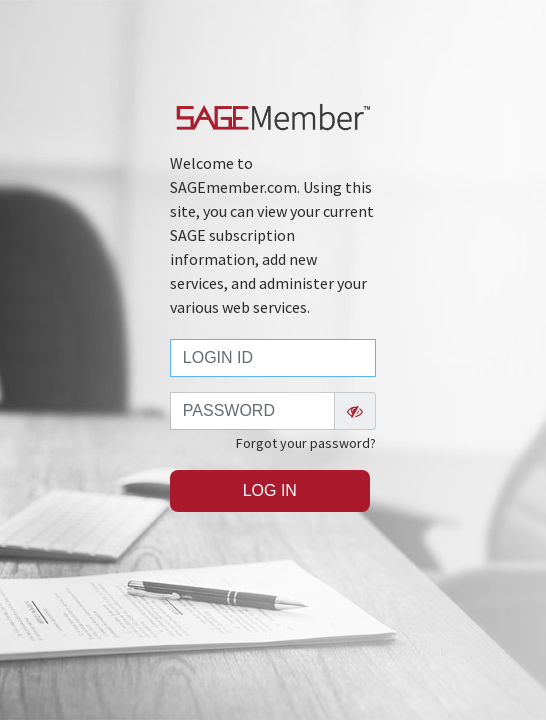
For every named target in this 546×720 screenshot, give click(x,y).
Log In (270, 490)
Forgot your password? (306, 443)
